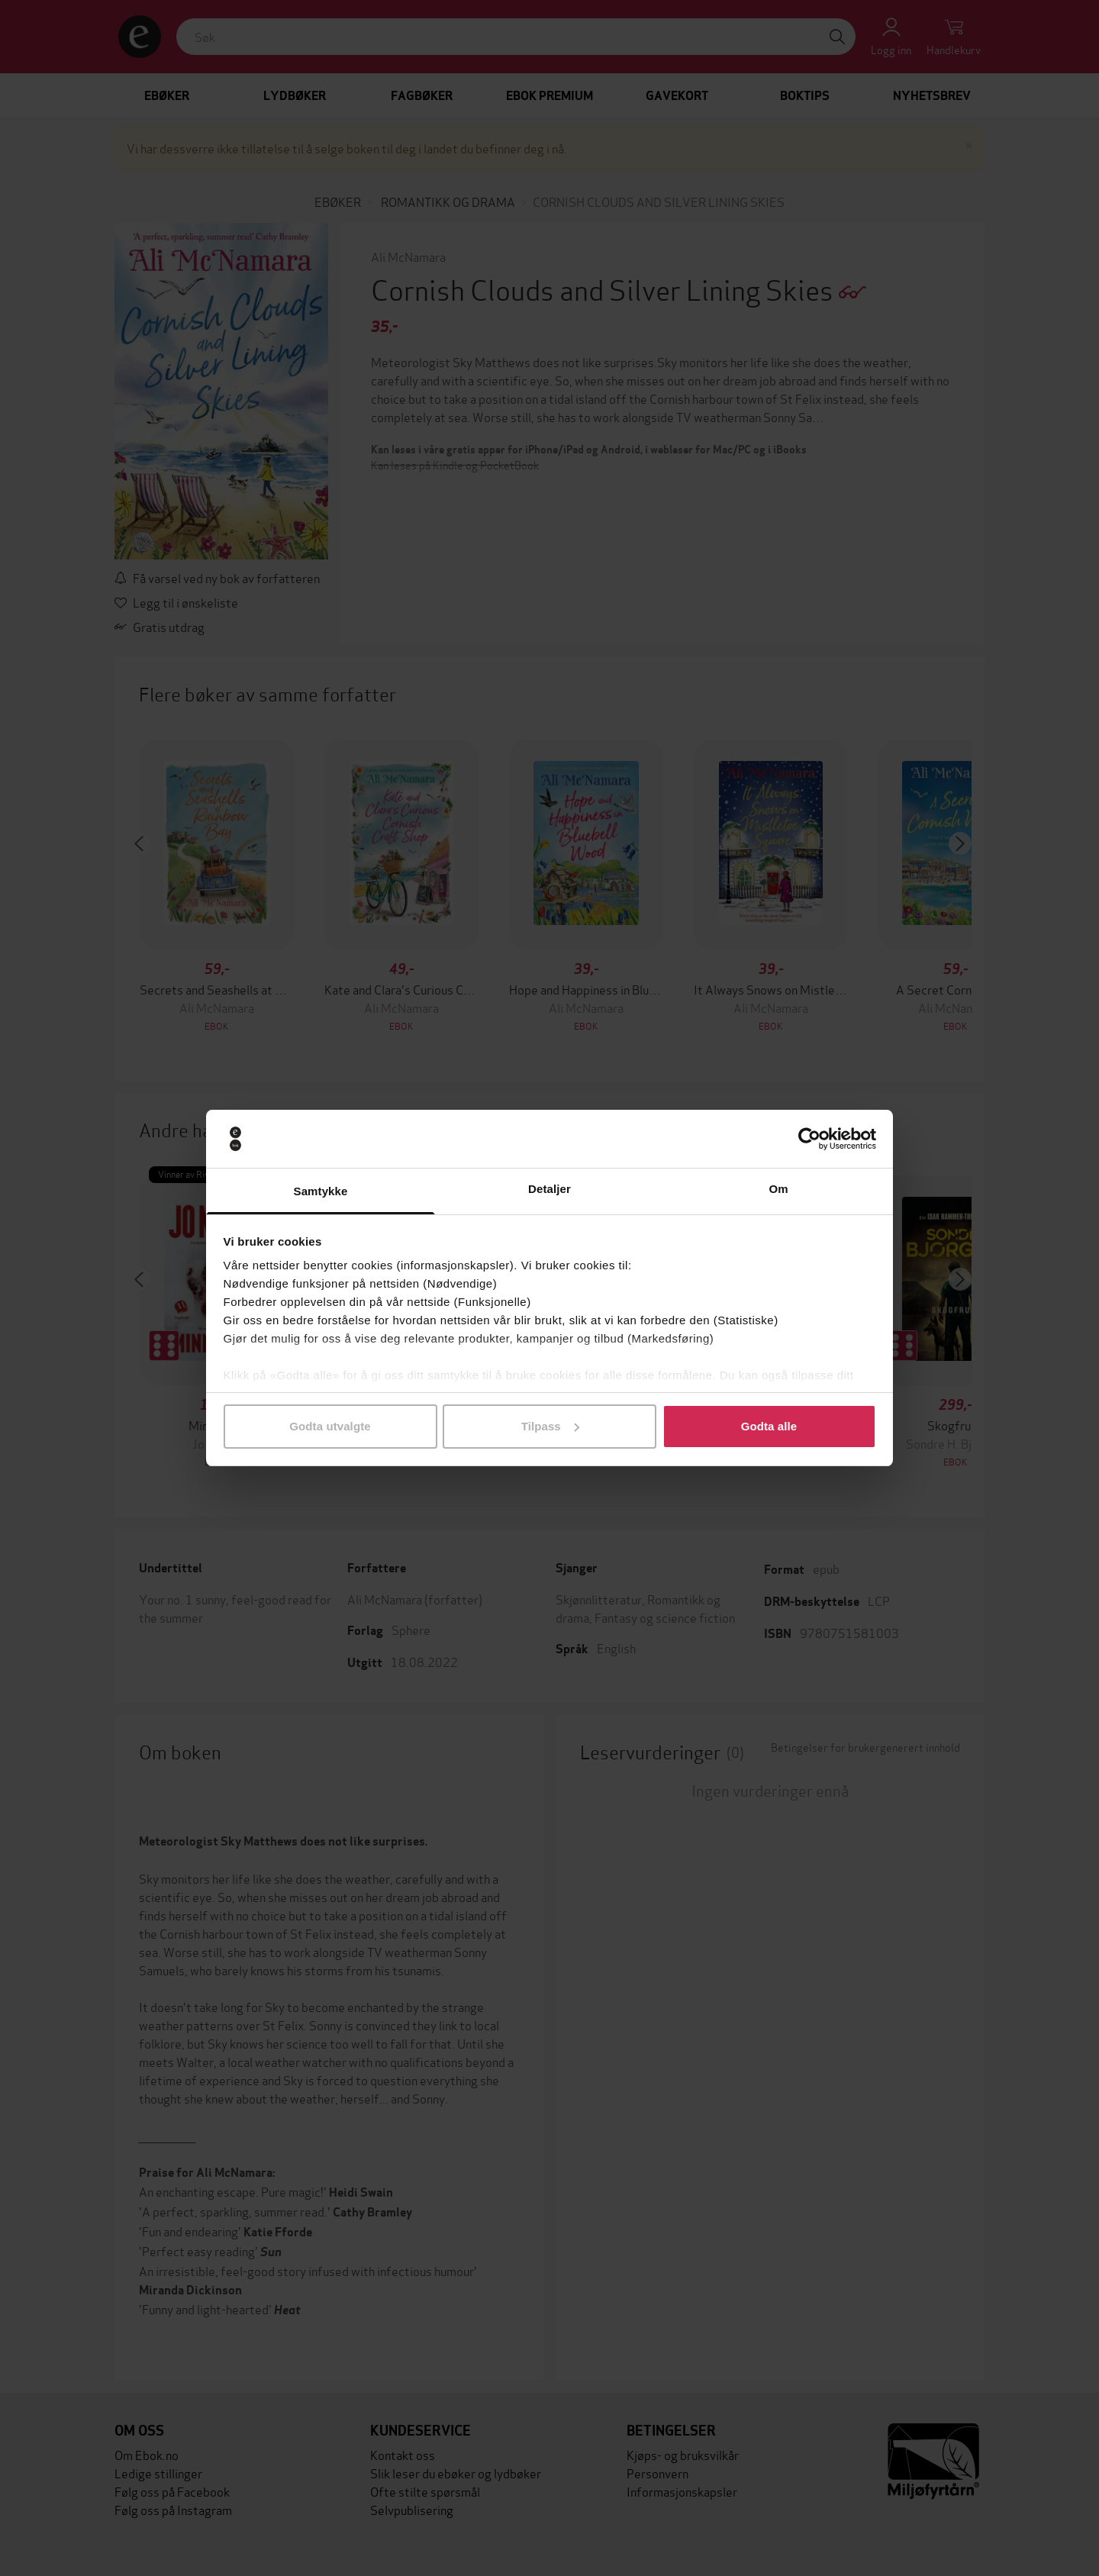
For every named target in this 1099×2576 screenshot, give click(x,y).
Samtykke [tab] (321, 1191)
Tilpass (550, 1426)
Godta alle (769, 1426)
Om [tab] (778, 1188)
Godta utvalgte (329, 1426)
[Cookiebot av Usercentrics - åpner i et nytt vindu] (809, 1138)
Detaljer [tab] (549, 1188)
